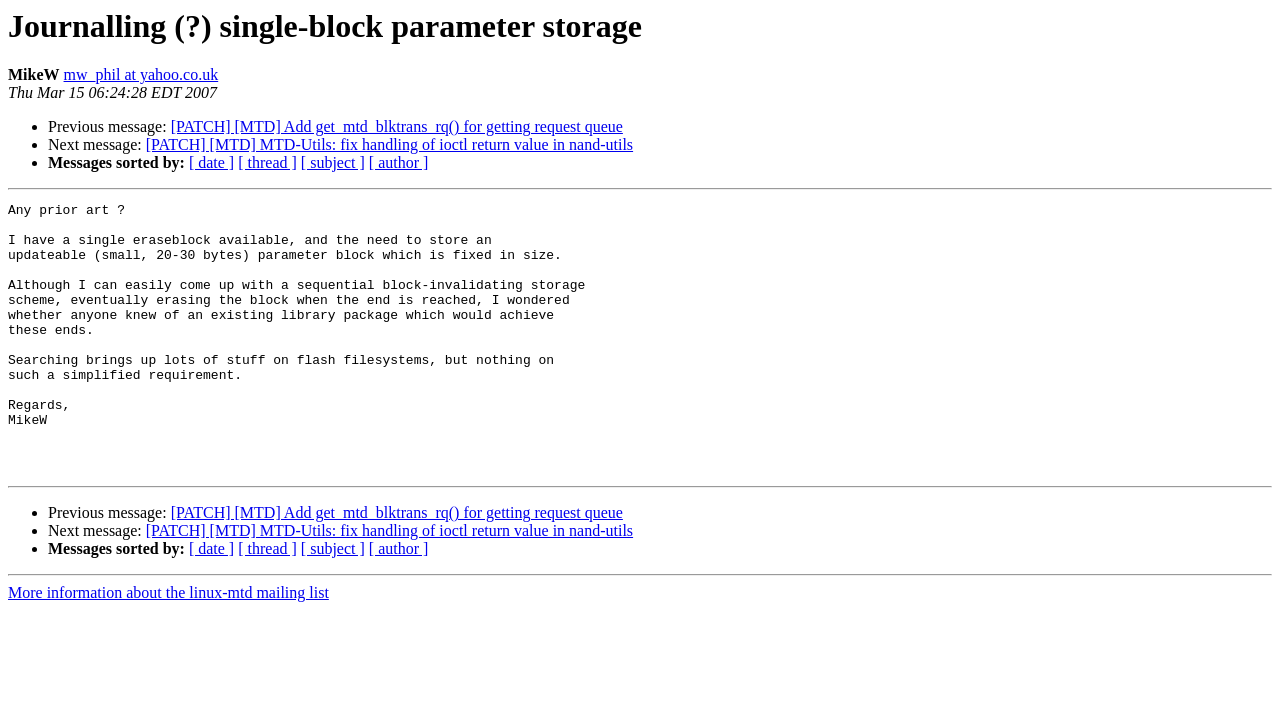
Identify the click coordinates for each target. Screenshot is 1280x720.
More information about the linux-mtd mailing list (168, 646)
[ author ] (399, 162)
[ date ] (211, 162)
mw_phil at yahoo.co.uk (141, 74)
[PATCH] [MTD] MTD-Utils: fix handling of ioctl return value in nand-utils (389, 144)
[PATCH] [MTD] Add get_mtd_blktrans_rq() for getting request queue (397, 126)
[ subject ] (333, 162)
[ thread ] (267, 162)
